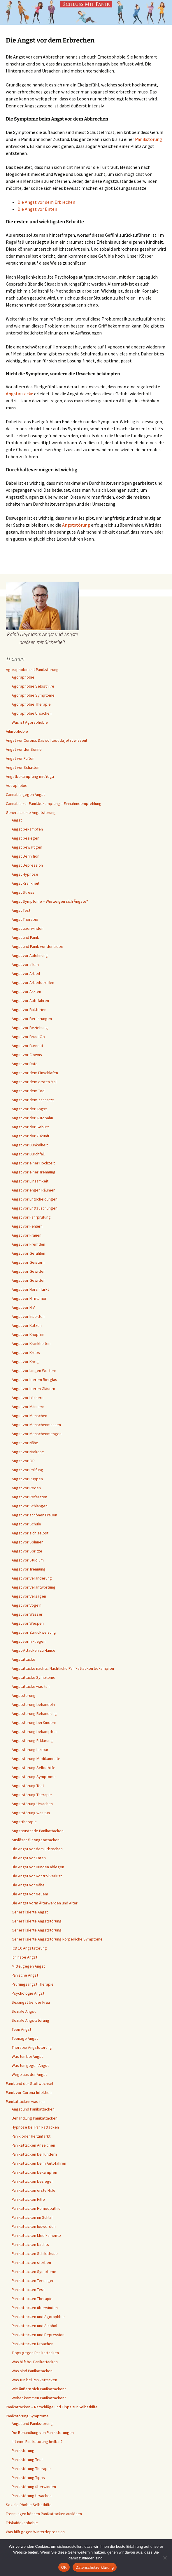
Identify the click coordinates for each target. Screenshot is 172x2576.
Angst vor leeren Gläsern (33, 1388)
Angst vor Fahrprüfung (31, 1217)
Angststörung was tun (31, 1812)
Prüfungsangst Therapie (33, 1984)
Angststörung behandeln (33, 1704)
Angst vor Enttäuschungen (34, 1208)
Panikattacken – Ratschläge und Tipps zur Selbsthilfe (52, 2406)
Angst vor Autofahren (30, 1000)
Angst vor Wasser (27, 1614)
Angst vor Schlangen (30, 1506)
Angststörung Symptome (34, 1776)
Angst (17, 820)
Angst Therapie (25, 919)
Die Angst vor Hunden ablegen (38, 1866)
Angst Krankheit (25, 883)
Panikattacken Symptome (34, 2271)
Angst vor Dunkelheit (30, 1145)
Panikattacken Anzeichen (33, 2145)
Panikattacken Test (28, 2289)
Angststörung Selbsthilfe (33, 1767)
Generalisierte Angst (30, 1912)
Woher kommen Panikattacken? (39, 2397)
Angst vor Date (25, 1063)
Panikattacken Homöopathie (36, 2208)
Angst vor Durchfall (28, 1154)
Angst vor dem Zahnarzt (33, 1099)
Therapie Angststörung (32, 2047)
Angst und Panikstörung (32, 2423)
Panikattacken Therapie (32, 2298)
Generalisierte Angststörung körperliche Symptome (57, 1939)
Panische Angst (25, 1975)
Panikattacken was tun (25, 2101)
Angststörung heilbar (30, 1749)
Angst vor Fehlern (27, 1226)
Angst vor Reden (26, 1487)
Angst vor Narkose (28, 1451)
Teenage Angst (25, 2038)
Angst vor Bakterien (29, 1009)
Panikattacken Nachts (30, 2244)
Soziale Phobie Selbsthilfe (29, 2504)
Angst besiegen (25, 838)
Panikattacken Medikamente (36, 2235)
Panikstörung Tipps (28, 2477)
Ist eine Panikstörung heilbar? (37, 2441)
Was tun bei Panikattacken (34, 2379)
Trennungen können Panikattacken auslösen (44, 2513)
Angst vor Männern (28, 1406)
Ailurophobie (17, 731)
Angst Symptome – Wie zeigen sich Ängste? (50, 901)
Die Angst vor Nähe (28, 1885)
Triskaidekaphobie (22, 2522)
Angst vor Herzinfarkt (30, 1289)
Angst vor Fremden (28, 1244)
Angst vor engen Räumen (33, 1190)
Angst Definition (25, 856)
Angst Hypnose (25, 874)
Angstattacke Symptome (33, 1677)
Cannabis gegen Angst (25, 794)
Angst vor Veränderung (32, 1578)
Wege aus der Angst (29, 2074)
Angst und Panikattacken (33, 2109)
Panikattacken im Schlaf (32, 2217)
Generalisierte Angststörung (31, 812)
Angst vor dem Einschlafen (35, 1072)
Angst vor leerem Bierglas (34, 1379)
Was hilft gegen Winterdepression (35, 2531)
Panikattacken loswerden (34, 2226)
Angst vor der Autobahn (32, 1117)
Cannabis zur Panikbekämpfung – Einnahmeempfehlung (53, 803)
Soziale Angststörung (30, 2020)
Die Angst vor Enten (37, 209)
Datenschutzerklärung (95, 2567)
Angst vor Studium (28, 1560)
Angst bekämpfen (27, 829)
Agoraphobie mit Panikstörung (32, 669)
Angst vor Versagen (29, 1596)
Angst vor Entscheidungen (34, 1199)
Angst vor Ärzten (26, 991)
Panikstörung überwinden (34, 2486)
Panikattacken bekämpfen (34, 2172)
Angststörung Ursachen (32, 1803)
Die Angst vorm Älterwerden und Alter (45, 1903)
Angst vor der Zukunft (30, 1136)
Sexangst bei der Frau (31, 2002)
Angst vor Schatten (22, 767)
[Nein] (165, 2558)
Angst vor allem (25, 964)
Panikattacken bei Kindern (34, 2154)
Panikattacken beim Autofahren (39, 2163)
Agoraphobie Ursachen (32, 713)
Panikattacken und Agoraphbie (38, 2316)
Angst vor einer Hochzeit (33, 1163)
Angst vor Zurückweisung (34, 1632)
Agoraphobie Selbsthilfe (33, 686)
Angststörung (76, 525)
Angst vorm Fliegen (28, 1641)
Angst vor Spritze (27, 1551)
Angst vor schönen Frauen (34, 1515)
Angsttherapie (24, 1821)
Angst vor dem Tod (28, 1090)
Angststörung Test (28, 1785)
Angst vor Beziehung (30, 1027)
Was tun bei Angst (27, 2056)
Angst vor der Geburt (30, 1126)
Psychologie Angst (28, 1993)
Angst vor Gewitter (28, 1271)
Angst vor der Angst (29, 1108)
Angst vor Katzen (27, 1325)
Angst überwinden (27, 928)
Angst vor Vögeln (26, 1605)
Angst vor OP (23, 1460)
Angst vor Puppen (27, 1478)
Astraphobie (16, 785)
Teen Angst (21, 2029)
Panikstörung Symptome (27, 2416)
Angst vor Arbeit (26, 973)
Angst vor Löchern (27, 1397)
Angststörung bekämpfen (34, 1731)
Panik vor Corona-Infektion (29, 2092)
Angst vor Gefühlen (28, 1253)
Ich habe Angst (24, 1957)
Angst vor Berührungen (32, 1018)
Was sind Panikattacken (32, 2370)
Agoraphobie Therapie (31, 704)
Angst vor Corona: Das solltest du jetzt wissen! (46, 740)
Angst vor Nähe (25, 1442)
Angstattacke (19, 393)
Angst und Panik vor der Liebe (37, 946)
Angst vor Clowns (27, 1054)
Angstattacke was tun (31, 1686)
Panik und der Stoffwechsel (29, 2083)
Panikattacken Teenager (33, 2280)
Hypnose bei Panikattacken (35, 2127)
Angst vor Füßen (20, 758)
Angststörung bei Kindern (34, 1722)
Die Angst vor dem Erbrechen (46, 202)
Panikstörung (148, 139)
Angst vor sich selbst (30, 1533)
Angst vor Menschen (29, 1415)
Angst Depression (27, 865)
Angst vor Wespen (28, 1623)
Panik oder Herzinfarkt (31, 2136)
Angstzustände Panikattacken (38, 1830)
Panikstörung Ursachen (32, 2495)
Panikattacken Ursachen (32, 2343)
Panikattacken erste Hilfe (33, 2190)
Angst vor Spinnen (27, 1542)
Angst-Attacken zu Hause (33, 1650)
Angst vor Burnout (27, 1045)
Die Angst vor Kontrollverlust (37, 1876)
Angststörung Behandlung (34, 1713)
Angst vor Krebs (26, 1352)
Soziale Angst (24, 2011)
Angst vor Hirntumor (29, 1298)
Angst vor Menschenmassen (36, 1424)
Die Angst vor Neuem (30, 1894)
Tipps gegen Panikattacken (35, 2352)
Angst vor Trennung (28, 1569)
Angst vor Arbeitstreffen (33, 982)
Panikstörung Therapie (31, 2468)
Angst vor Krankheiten (31, 1343)
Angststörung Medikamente (36, 1758)
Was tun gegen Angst (30, 2065)
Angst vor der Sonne (24, 749)
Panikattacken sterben (31, 2262)
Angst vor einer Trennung (33, 1172)
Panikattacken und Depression (38, 2334)
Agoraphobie (23, 677)
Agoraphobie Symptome (33, 695)
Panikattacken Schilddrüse (35, 2253)
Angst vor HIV (23, 1307)
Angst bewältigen (27, 847)
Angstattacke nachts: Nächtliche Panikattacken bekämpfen (63, 1668)
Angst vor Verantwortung (33, 1587)
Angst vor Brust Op (28, 1036)
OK (64, 2567)
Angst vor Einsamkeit (30, 1181)
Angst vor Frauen (26, 1235)
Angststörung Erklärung (32, 1740)
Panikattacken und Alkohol (34, 2325)
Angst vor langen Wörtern (34, 1370)
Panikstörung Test (27, 2459)
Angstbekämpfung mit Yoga (30, 776)
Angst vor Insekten (28, 1316)
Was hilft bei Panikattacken (35, 2361)
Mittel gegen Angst (28, 1966)
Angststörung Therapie (32, 1794)
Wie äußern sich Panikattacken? (39, 2388)
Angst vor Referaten (29, 1496)
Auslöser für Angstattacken (35, 1839)
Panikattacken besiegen (33, 2181)
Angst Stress (23, 892)
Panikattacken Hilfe (28, 2199)
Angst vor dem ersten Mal (34, 1081)
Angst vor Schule (26, 1524)
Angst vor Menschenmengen (37, 1433)
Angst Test (21, 910)
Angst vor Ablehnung (30, 955)
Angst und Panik (25, 937)
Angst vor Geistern (28, 1262)
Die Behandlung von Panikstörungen (43, 2432)
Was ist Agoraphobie (30, 722)
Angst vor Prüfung (27, 1469)
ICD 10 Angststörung (29, 1948)
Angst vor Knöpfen (28, 1334)
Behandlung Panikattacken (34, 2118)
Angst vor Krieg (25, 1361)
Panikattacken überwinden (35, 2307)
